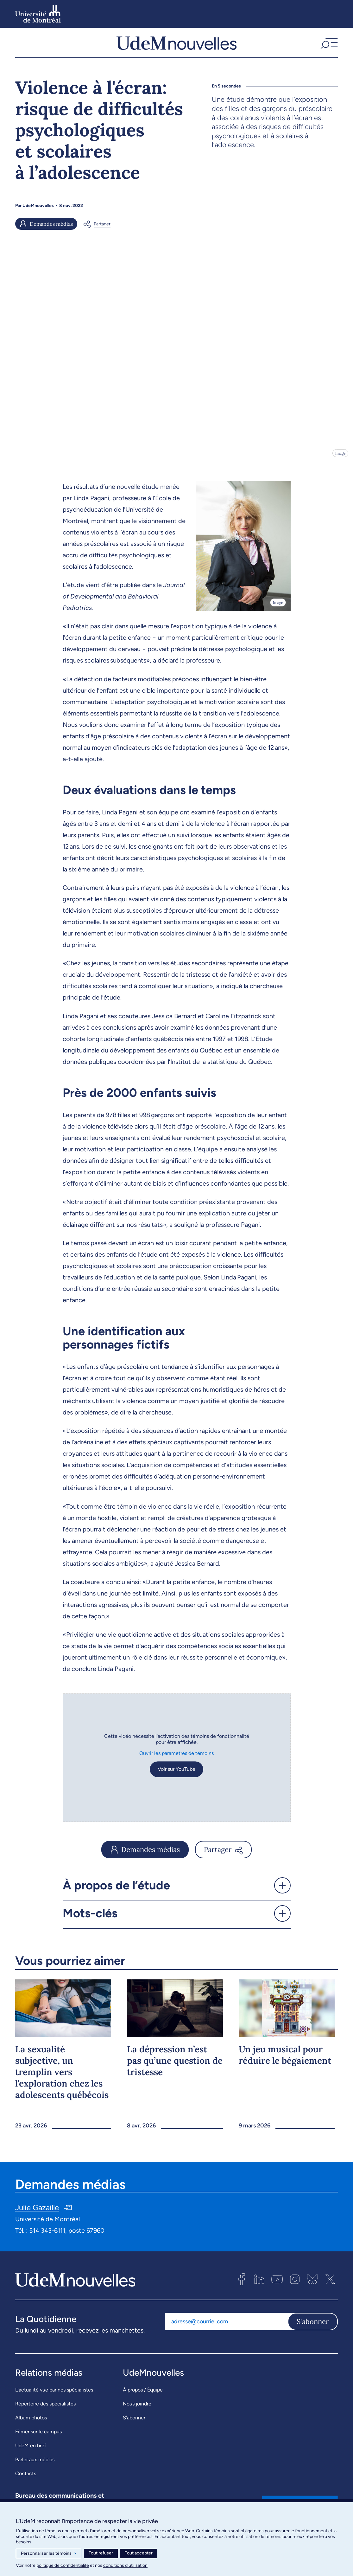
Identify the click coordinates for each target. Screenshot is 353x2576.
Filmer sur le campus (38, 2436)
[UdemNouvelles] (176, 45)
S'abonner (313, 2325)
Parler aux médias (34, 2464)
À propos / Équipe (143, 2394)
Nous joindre (137, 2408)
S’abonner (134, 2422)
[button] (328, 45)
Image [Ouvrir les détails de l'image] (339, 457)
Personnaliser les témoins (48, 2553)
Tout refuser (101, 2553)
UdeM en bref (30, 2450)
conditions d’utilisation (125, 2565)
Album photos (31, 2422)
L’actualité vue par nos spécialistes (54, 2394)
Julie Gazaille (37, 2212)
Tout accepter (139, 2553)
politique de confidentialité (62, 2565)
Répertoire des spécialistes (45, 2408)
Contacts (25, 2478)
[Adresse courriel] (226, 2325)
